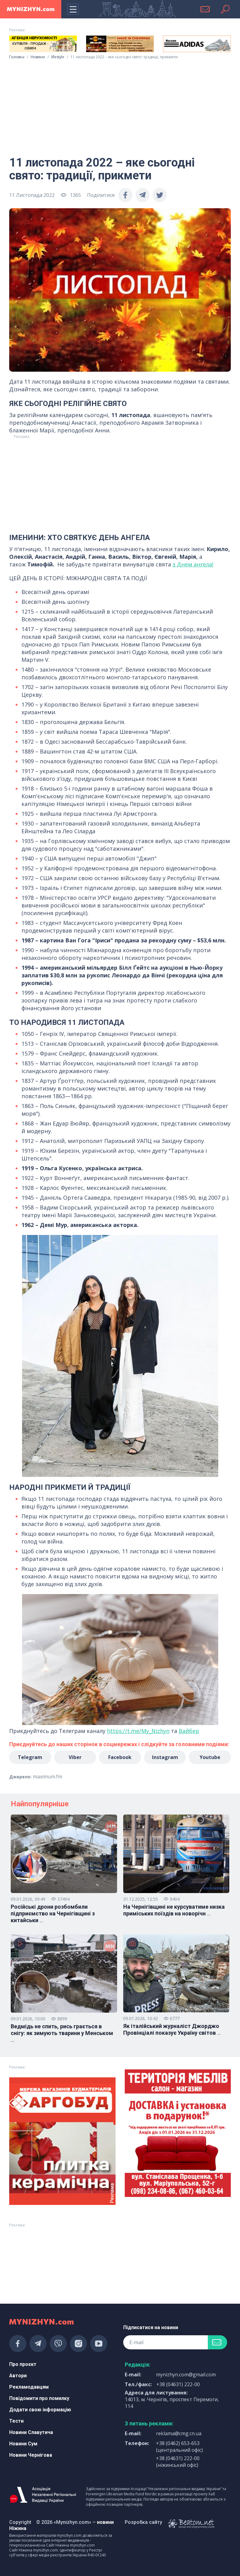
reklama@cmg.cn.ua (178, 2433)
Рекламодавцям (29, 2387)
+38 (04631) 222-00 (178, 2384)
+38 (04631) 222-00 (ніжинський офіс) (178, 2461)
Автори (18, 2376)
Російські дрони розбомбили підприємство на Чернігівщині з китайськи (53, 1913)
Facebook (119, 1757)
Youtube (210, 1757)
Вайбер (189, 1731)
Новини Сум (23, 2444)
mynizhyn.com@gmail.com (186, 2374)
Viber (75, 1757)
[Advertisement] (120, 105)
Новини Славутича (31, 2432)
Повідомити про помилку (39, 2398)
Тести (16, 2421)
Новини (38, 56)
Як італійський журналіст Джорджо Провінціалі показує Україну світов (172, 2029)
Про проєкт (22, 2364)
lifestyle (57, 56)
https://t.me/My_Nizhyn (138, 1731)
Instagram (165, 1757)
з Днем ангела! (193, 564)
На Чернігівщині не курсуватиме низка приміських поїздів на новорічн (174, 1910)
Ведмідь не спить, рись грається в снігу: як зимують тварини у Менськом (62, 2033)
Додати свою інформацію (40, 2410)
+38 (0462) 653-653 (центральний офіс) (179, 2446)
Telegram (30, 1757)
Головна (17, 56)
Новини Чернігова (30, 2455)
